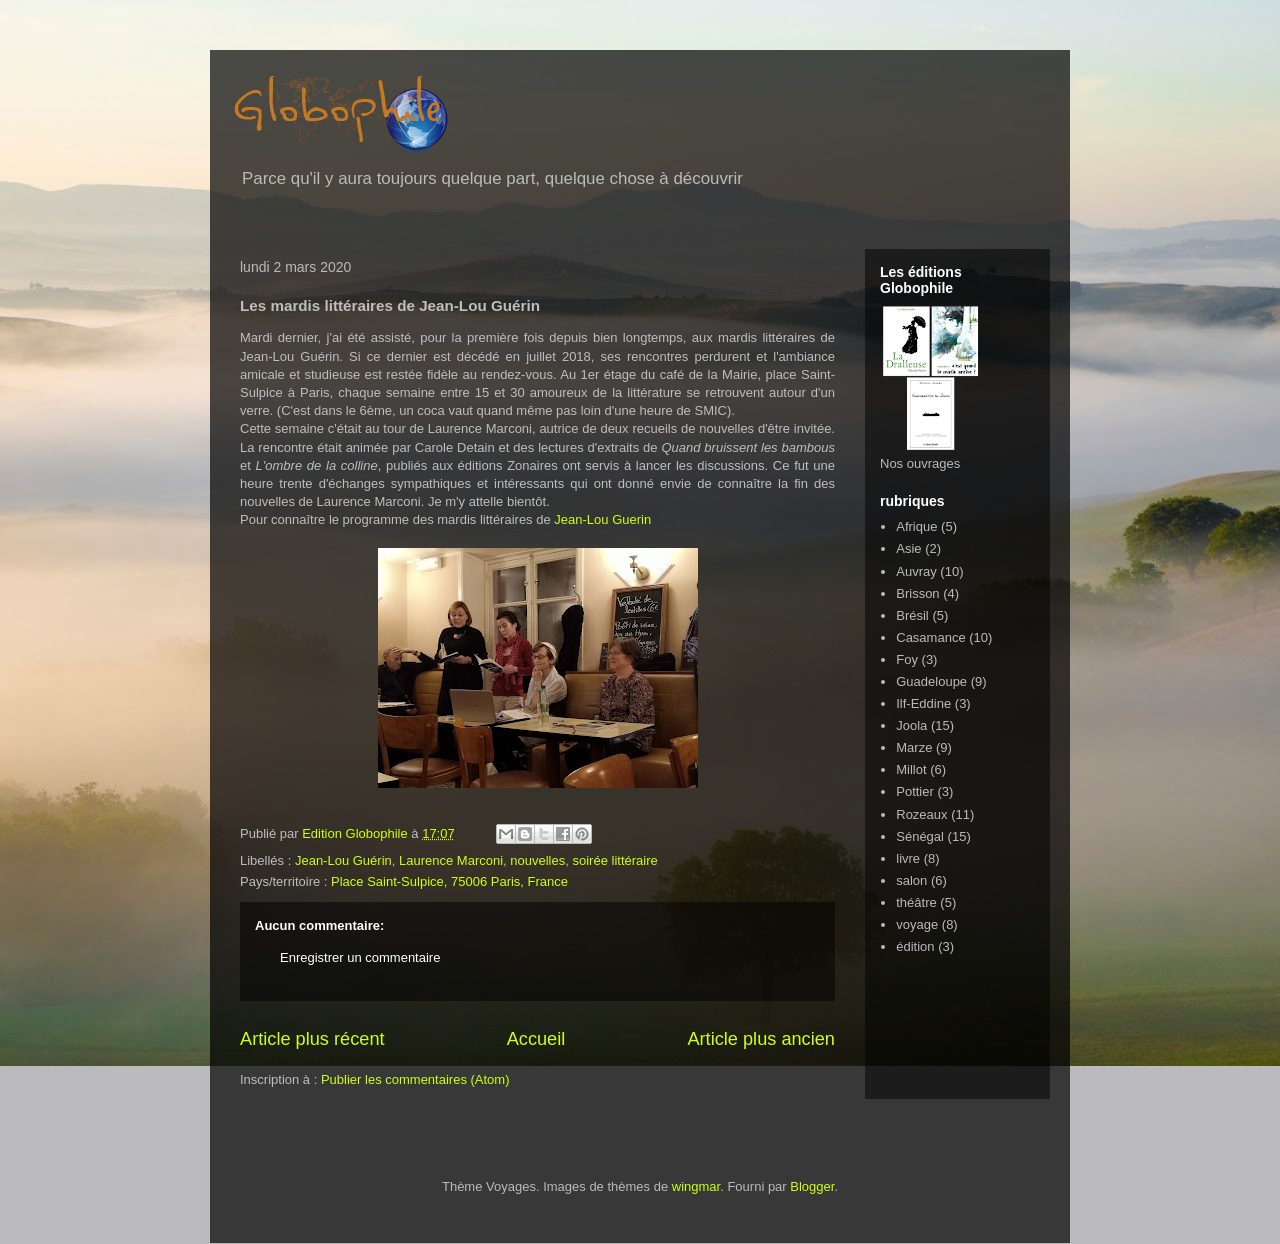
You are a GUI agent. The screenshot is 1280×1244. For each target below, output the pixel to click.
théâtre (916, 902)
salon (911, 880)
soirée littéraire (614, 860)
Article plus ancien (761, 1039)
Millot (911, 769)
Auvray (916, 571)
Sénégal (920, 836)
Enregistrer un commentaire (360, 957)
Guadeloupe (931, 681)
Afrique (916, 526)
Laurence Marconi (451, 860)
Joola (911, 725)
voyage (917, 924)
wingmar (696, 1186)
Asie (908, 548)
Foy (907, 659)
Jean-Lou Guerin (602, 519)
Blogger (812, 1186)
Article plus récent (312, 1039)
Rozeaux (921, 814)
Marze (914, 747)
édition (915, 946)
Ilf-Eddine (923, 703)
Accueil (536, 1039)
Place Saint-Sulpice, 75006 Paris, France (449, 881)
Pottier (915, 791)
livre (908, 858)
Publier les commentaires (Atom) (415, 1079)
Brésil (912, 615)
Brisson (917, 593)
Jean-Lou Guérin (343, 860)
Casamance (930, 637)
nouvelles (537, 860)
